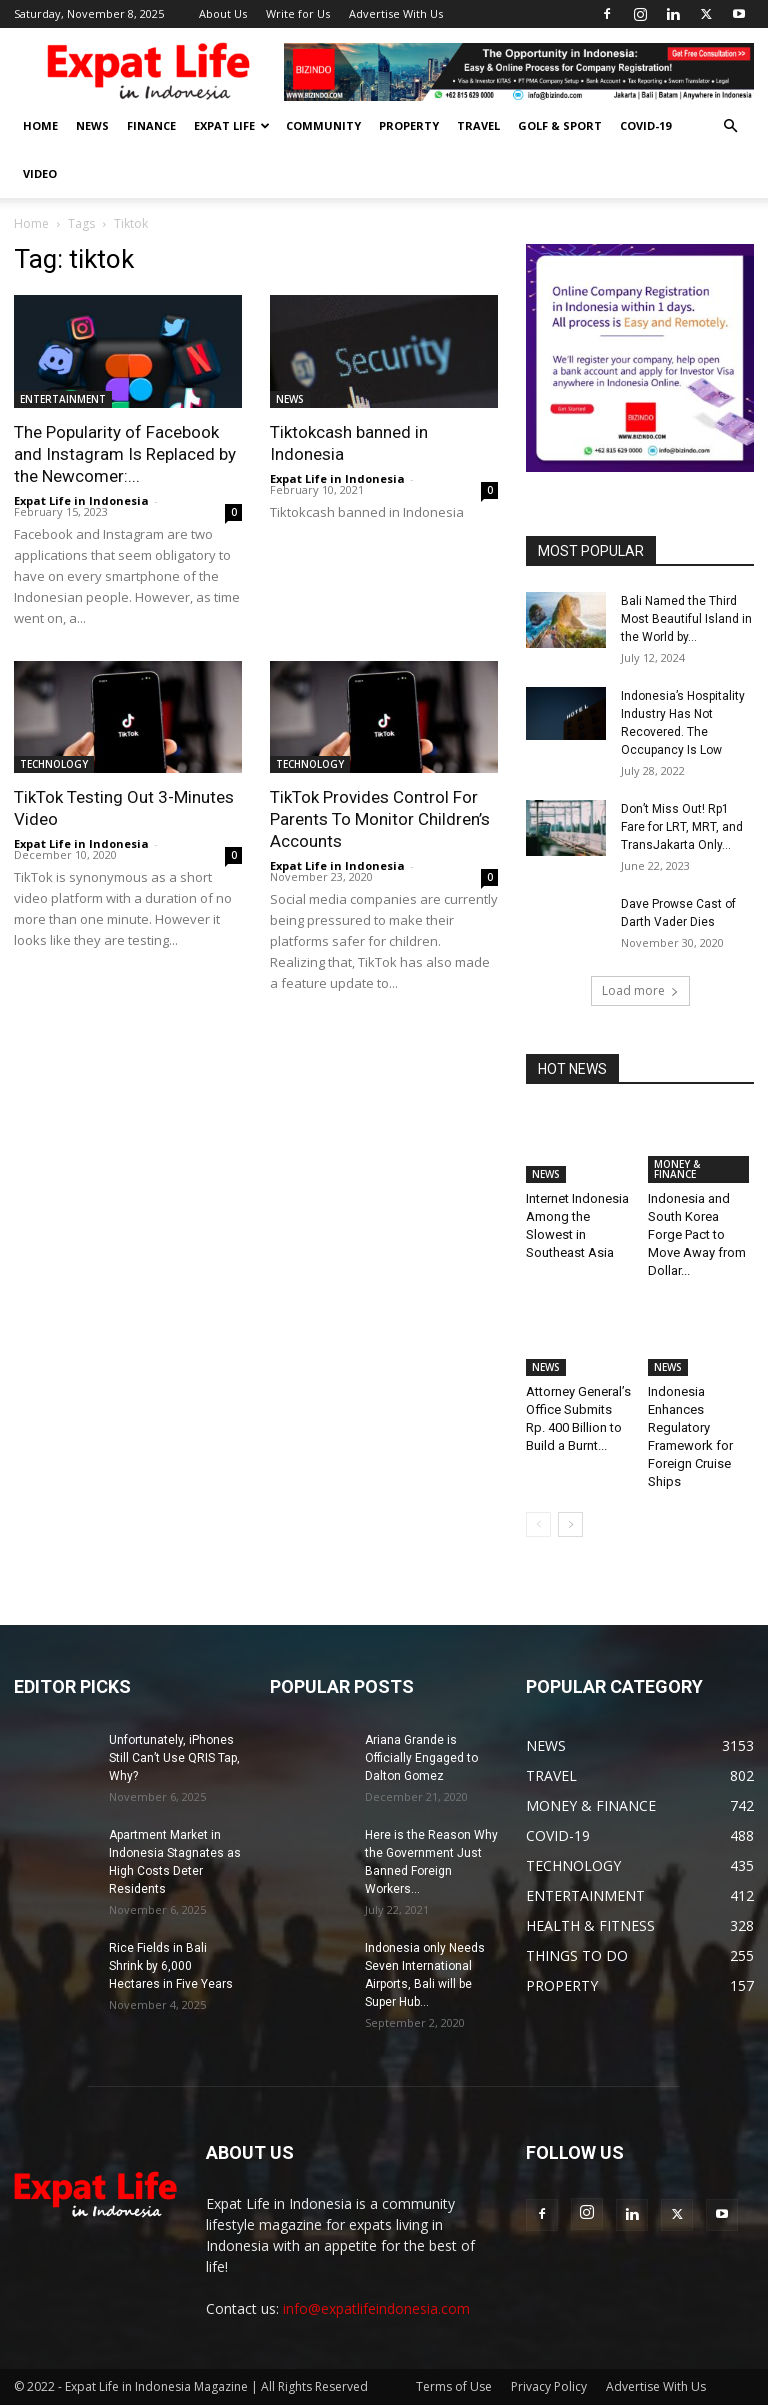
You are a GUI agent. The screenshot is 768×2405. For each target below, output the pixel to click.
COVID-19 (645, 125)
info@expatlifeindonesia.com (376, 2308)
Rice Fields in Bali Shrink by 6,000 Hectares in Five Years (171, 1966)
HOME (40, 125)
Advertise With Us (396, 13)
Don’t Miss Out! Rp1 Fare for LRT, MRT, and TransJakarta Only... (682, 827)
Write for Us (298, 13)
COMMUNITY (323, 125)
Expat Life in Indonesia (81, 500)
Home (31, 223)
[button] (730, 126)
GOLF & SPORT (560, 125)
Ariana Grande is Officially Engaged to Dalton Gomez (421, 1758)
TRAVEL (478, 125)
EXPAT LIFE (232, 125)
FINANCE (151, 125)
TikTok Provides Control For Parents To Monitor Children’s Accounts (380, 819)
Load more (640, 990)
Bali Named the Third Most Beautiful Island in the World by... (686, 619)
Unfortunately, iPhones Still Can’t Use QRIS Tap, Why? (174, 1758)
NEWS (92, 125)
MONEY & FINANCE (677, 1169)
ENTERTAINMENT (63, 399)
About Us (223, 13)
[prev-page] (538, 1524)
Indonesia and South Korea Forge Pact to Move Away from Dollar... (697, 1234)
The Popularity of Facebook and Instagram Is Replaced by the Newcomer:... (125, 454)
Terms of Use (454, 2386)
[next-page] (570, 1524)
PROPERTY (409, 125)
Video (40, 173)
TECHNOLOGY (54, 764)
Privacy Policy (549, 2386)
